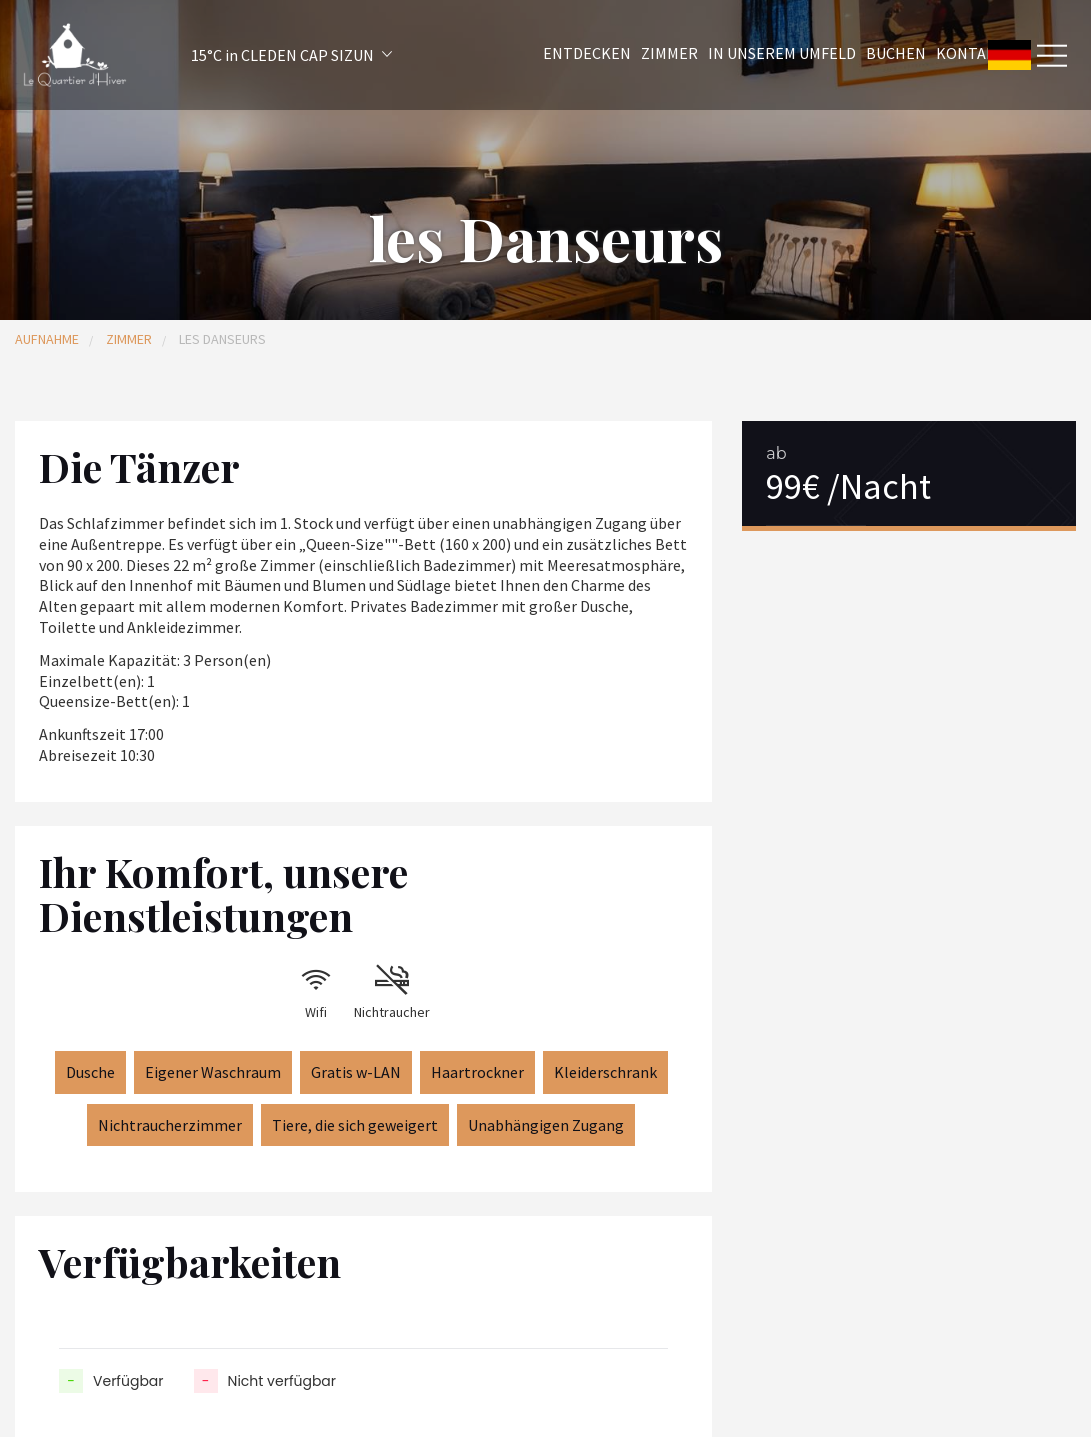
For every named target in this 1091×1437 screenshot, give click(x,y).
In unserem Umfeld (782, 53)
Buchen (896, 53)
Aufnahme (47, 339)
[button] (265, 55)
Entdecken (587, 53)
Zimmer (669, 53)
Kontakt (971, 53)
